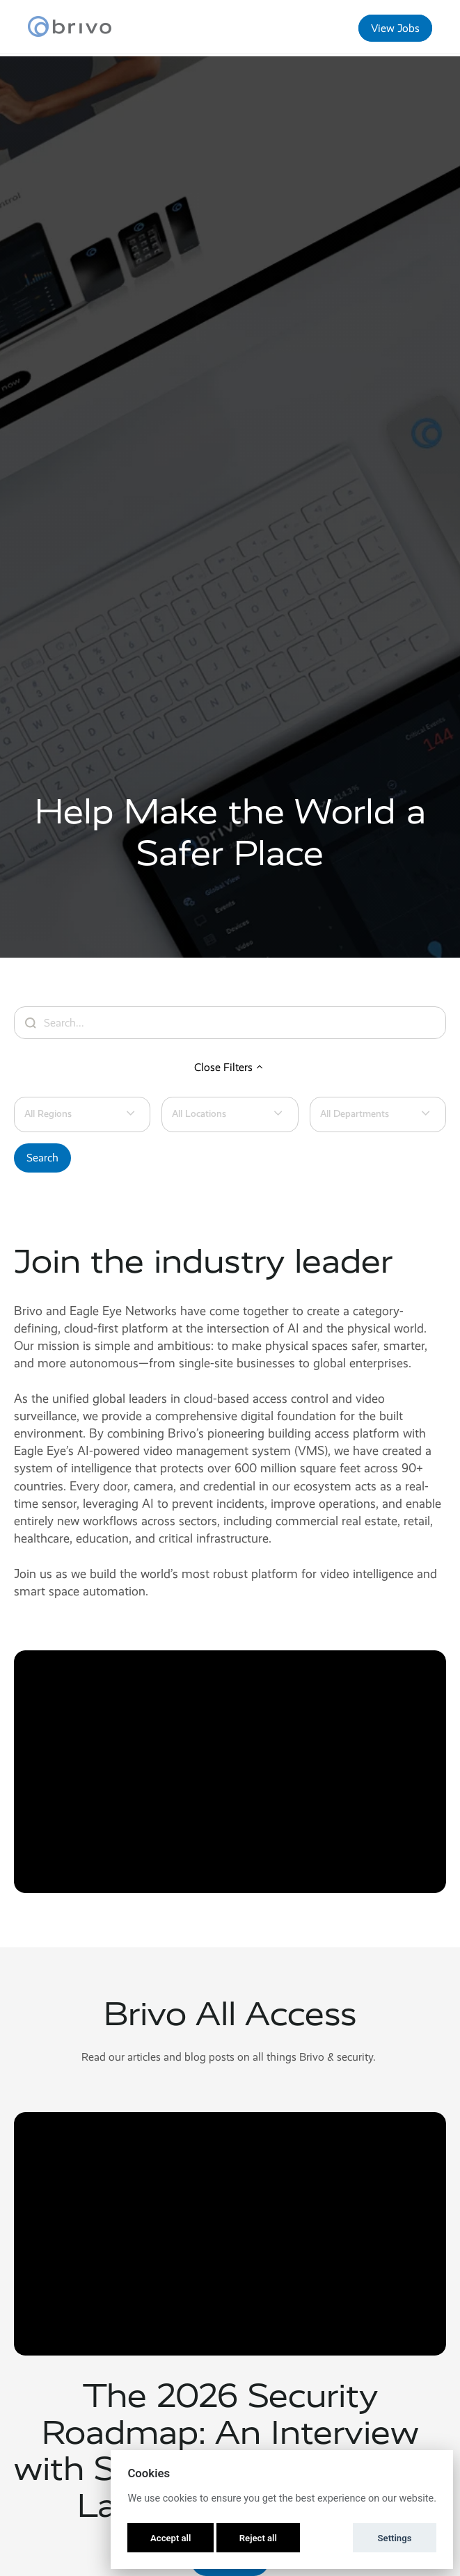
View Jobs (395, 28)
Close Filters (230, 1067)
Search (42, 1157)
